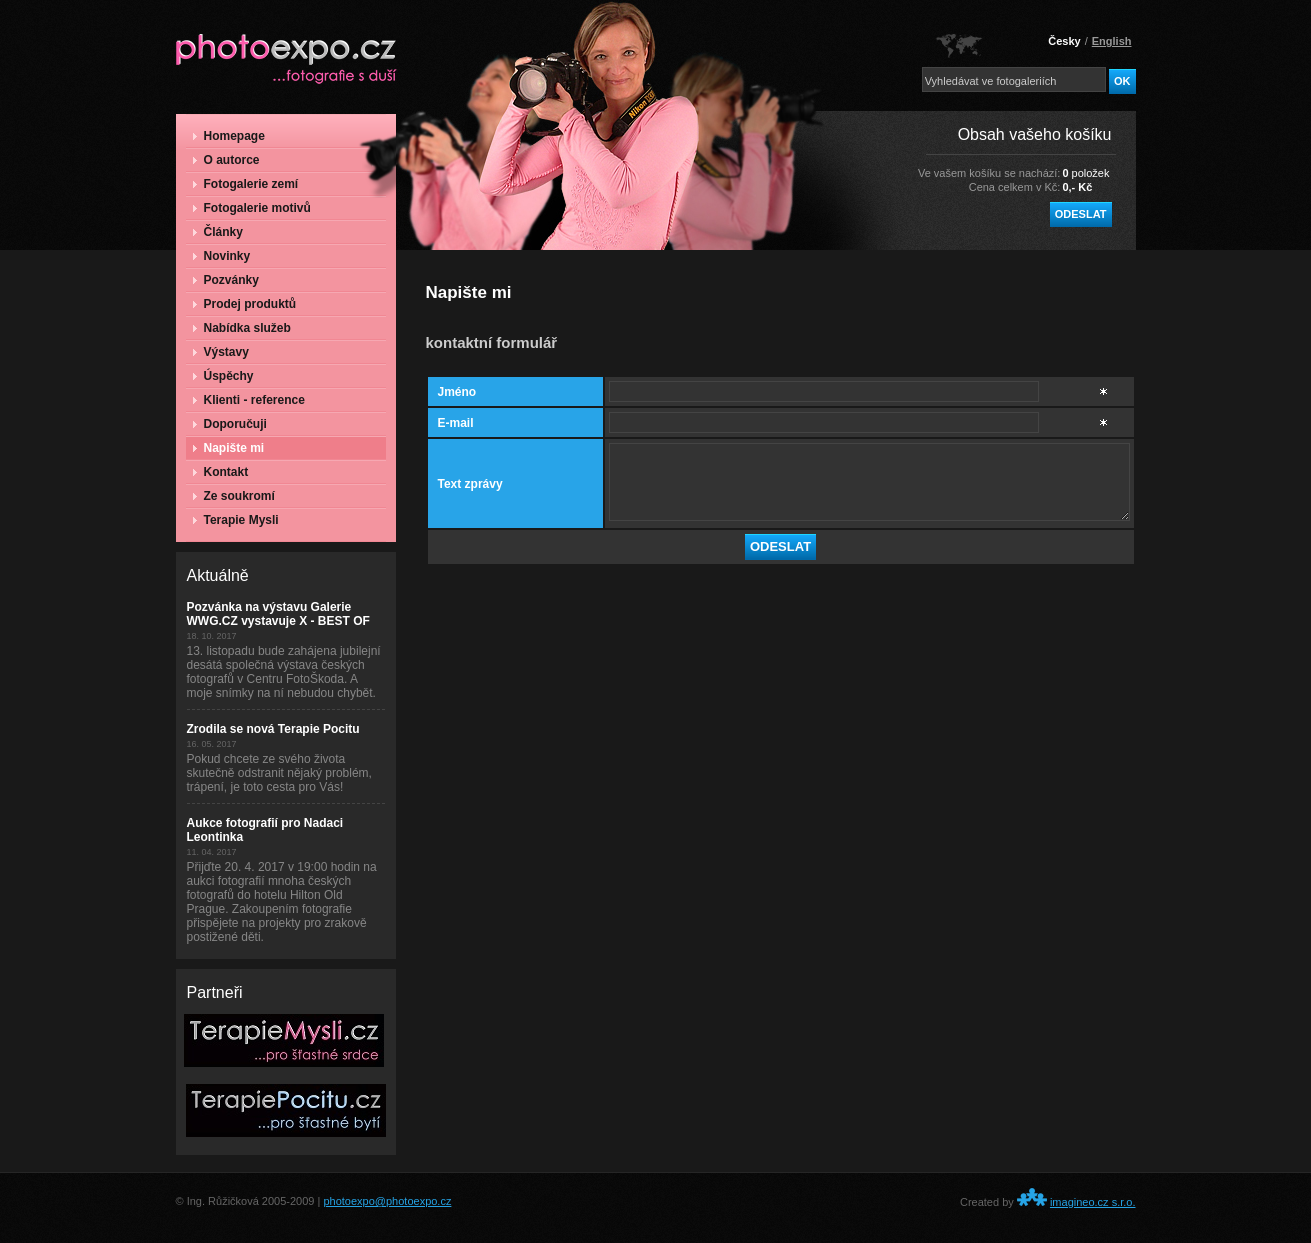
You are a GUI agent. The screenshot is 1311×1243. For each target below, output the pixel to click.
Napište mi (229, 448)
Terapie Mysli (236, 520)
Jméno (457, 392)
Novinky (222, 256)
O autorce (226, 160)
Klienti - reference (249, 400)
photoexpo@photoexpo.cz (387, 1201)
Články (218, 232)
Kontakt (221, 472)
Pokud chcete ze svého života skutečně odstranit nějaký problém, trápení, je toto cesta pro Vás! (279, 773)
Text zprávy (470, 484)
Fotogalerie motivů (252, 208)
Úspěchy (223, 376)
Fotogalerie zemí (246, 184)
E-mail (456, 423)
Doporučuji (230, 424)
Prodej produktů (245, 304)
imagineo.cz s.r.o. (1093, 1202)
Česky (1064, 41)
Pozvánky (226, 280)
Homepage (229, 136)
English (1112, 41)
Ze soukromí (234, 496)
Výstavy (221, 352)
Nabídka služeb (242, 328)
